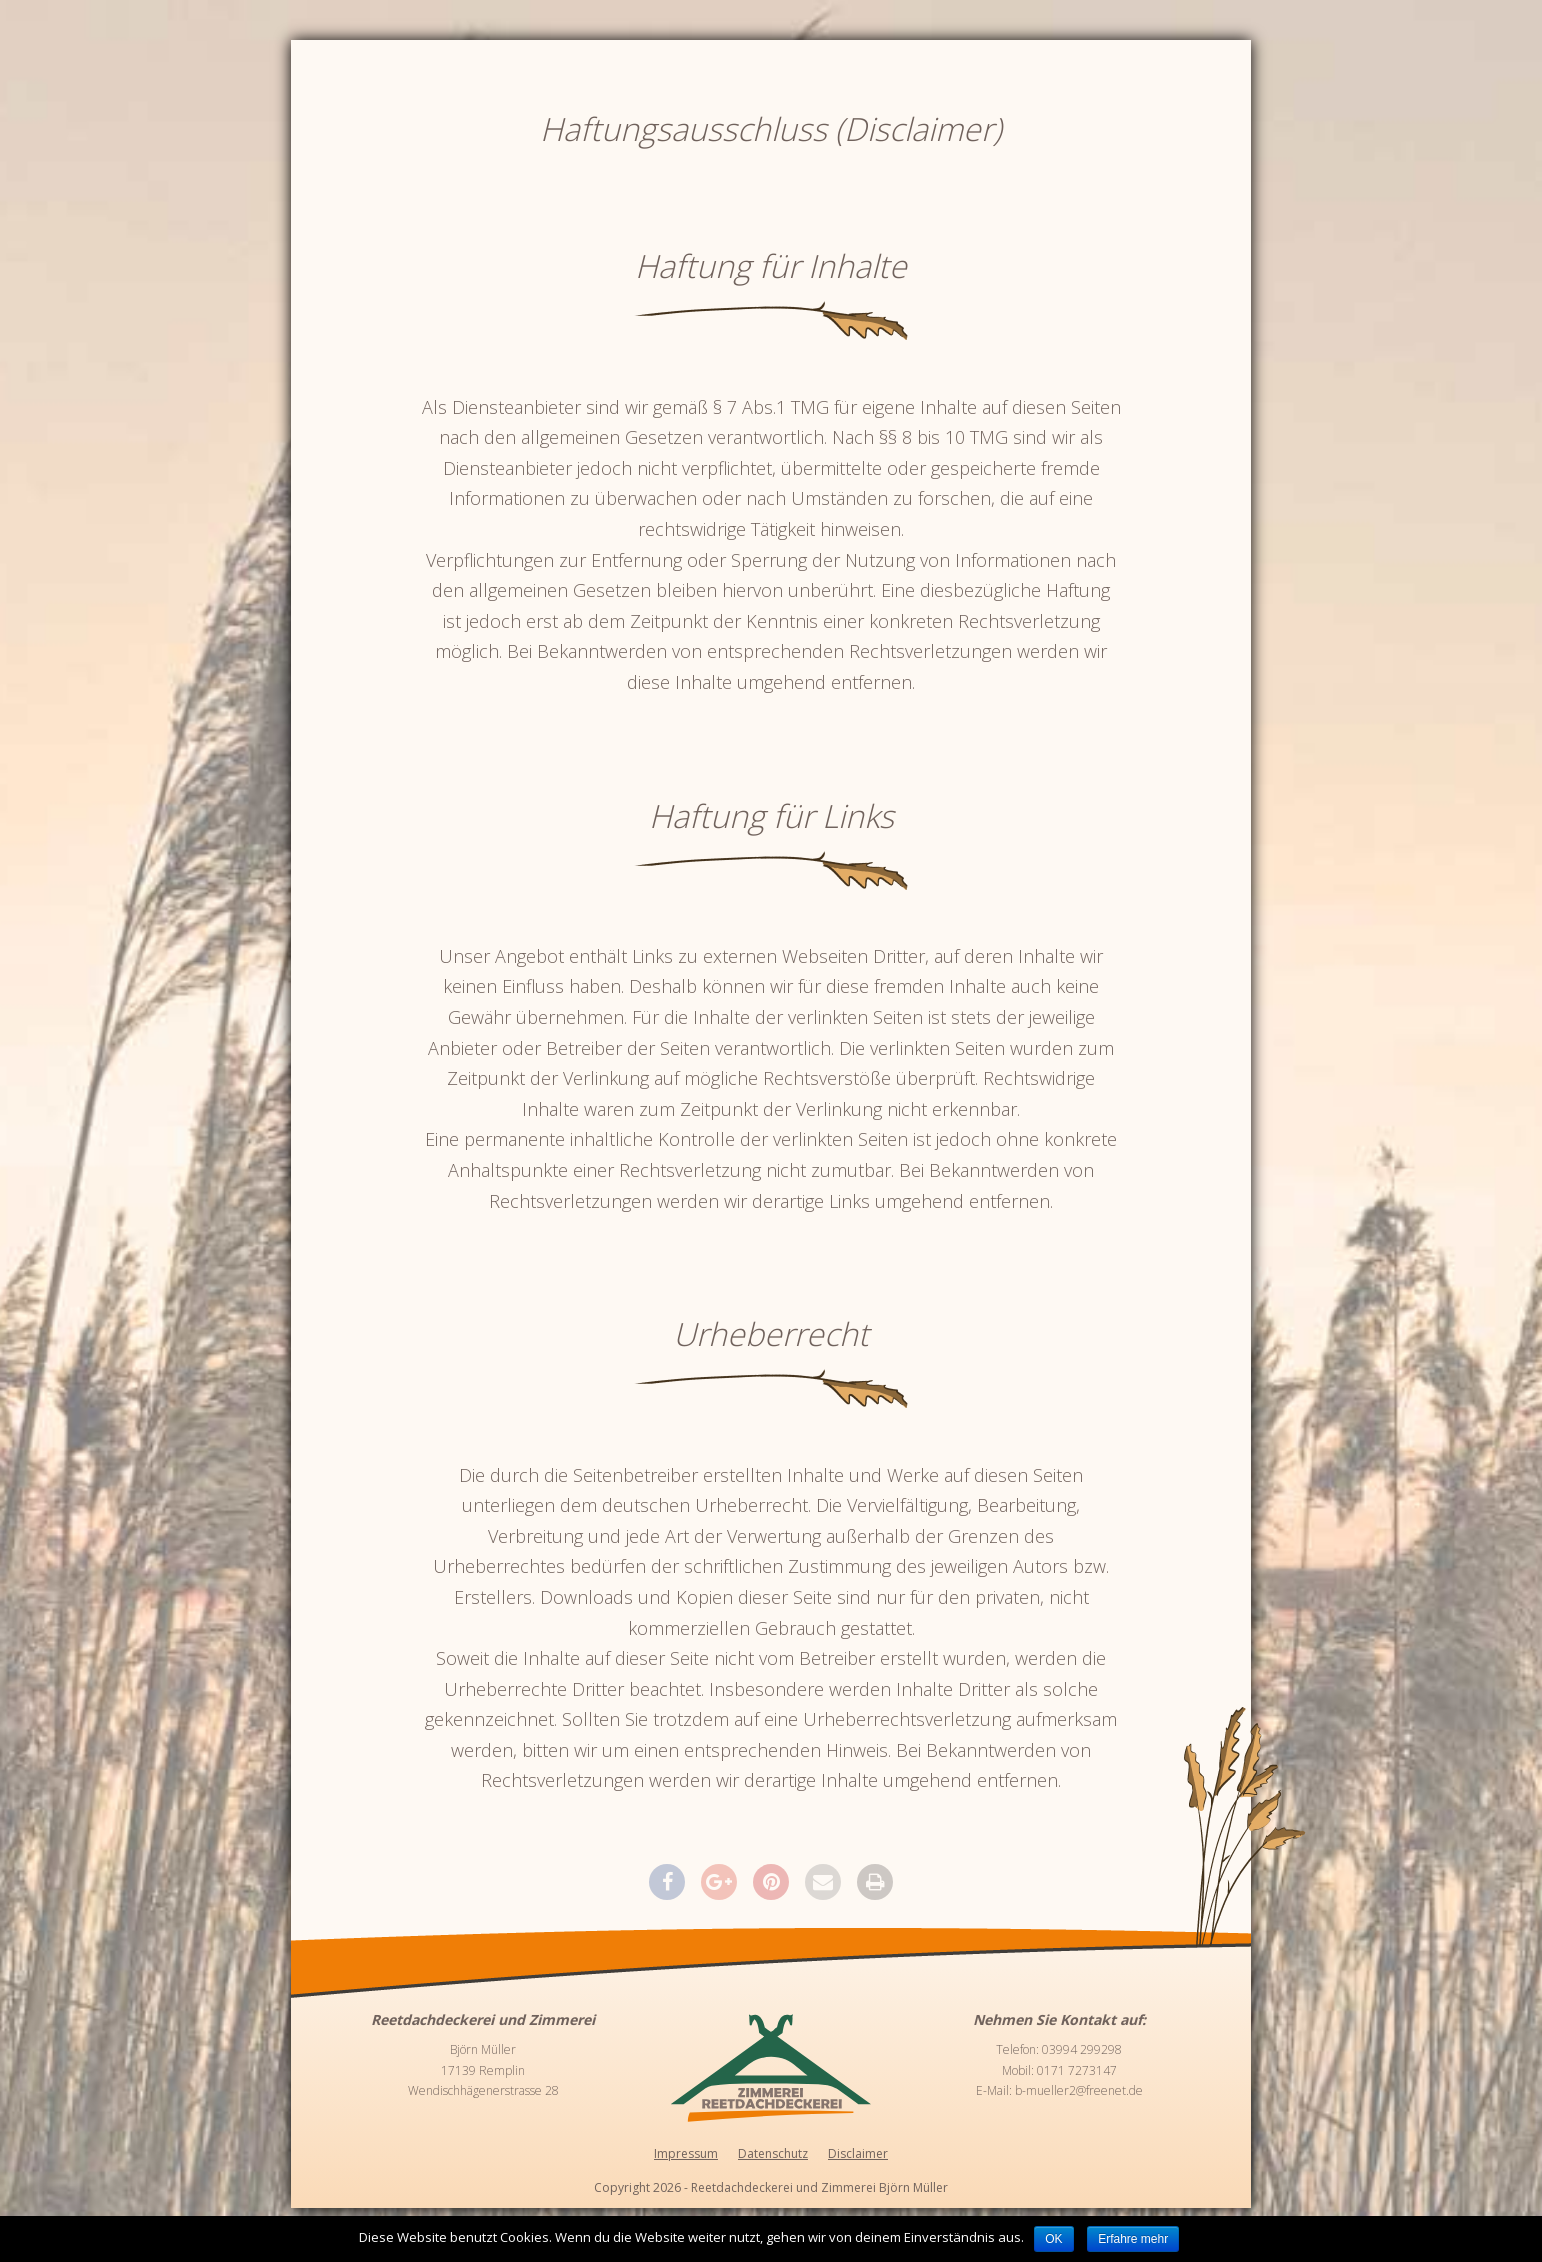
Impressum (686, 2153)
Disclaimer (858, 2153)
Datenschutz (773, 2153)
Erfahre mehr (1133, 2239)
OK (1053, 2239)
